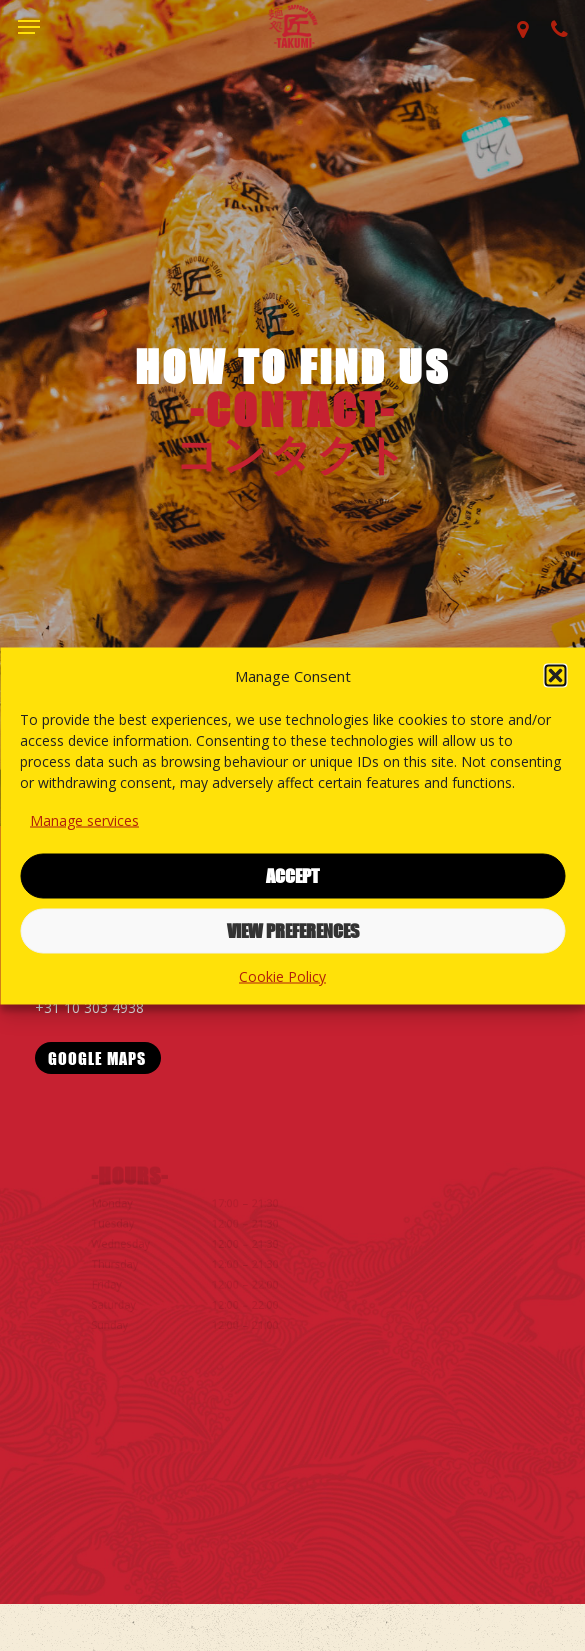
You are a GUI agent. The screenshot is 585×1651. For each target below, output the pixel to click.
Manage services (84, 819)
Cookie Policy (282, 975)
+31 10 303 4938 (93, 1007)
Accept (292, 876)
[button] (555, 675)
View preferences (293, 931)
